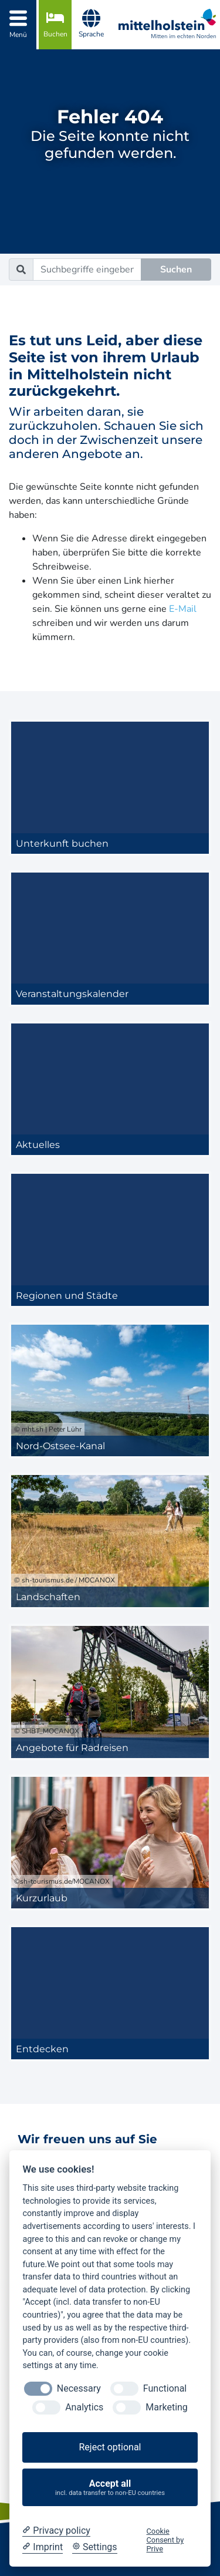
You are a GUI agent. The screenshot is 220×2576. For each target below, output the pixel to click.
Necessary (79, 2388)
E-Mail (183, 608)
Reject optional (110, 2447)
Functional (165, 2388)
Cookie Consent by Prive (165, 2540)
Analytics (84, 2407)
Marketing (166, 2407)
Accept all (110, 2487)
